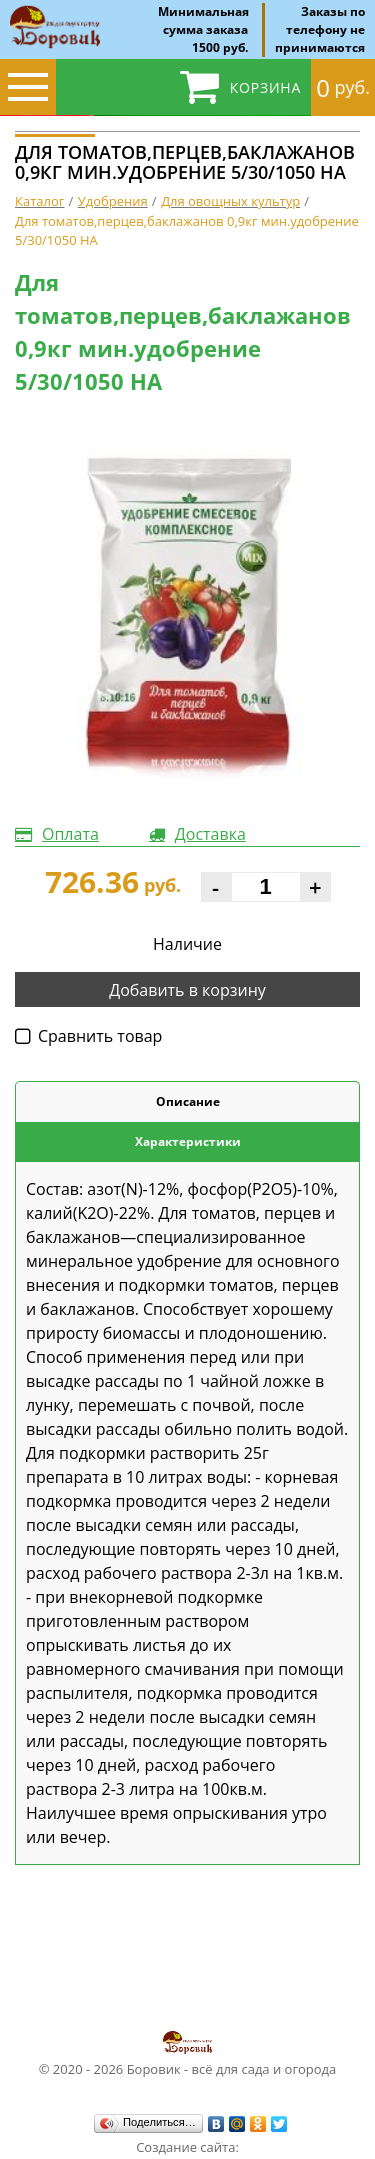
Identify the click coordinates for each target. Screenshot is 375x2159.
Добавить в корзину (187, 990)
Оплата (70, 834)
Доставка (210, 834)
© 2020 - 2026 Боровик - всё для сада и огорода (188, 2053)
